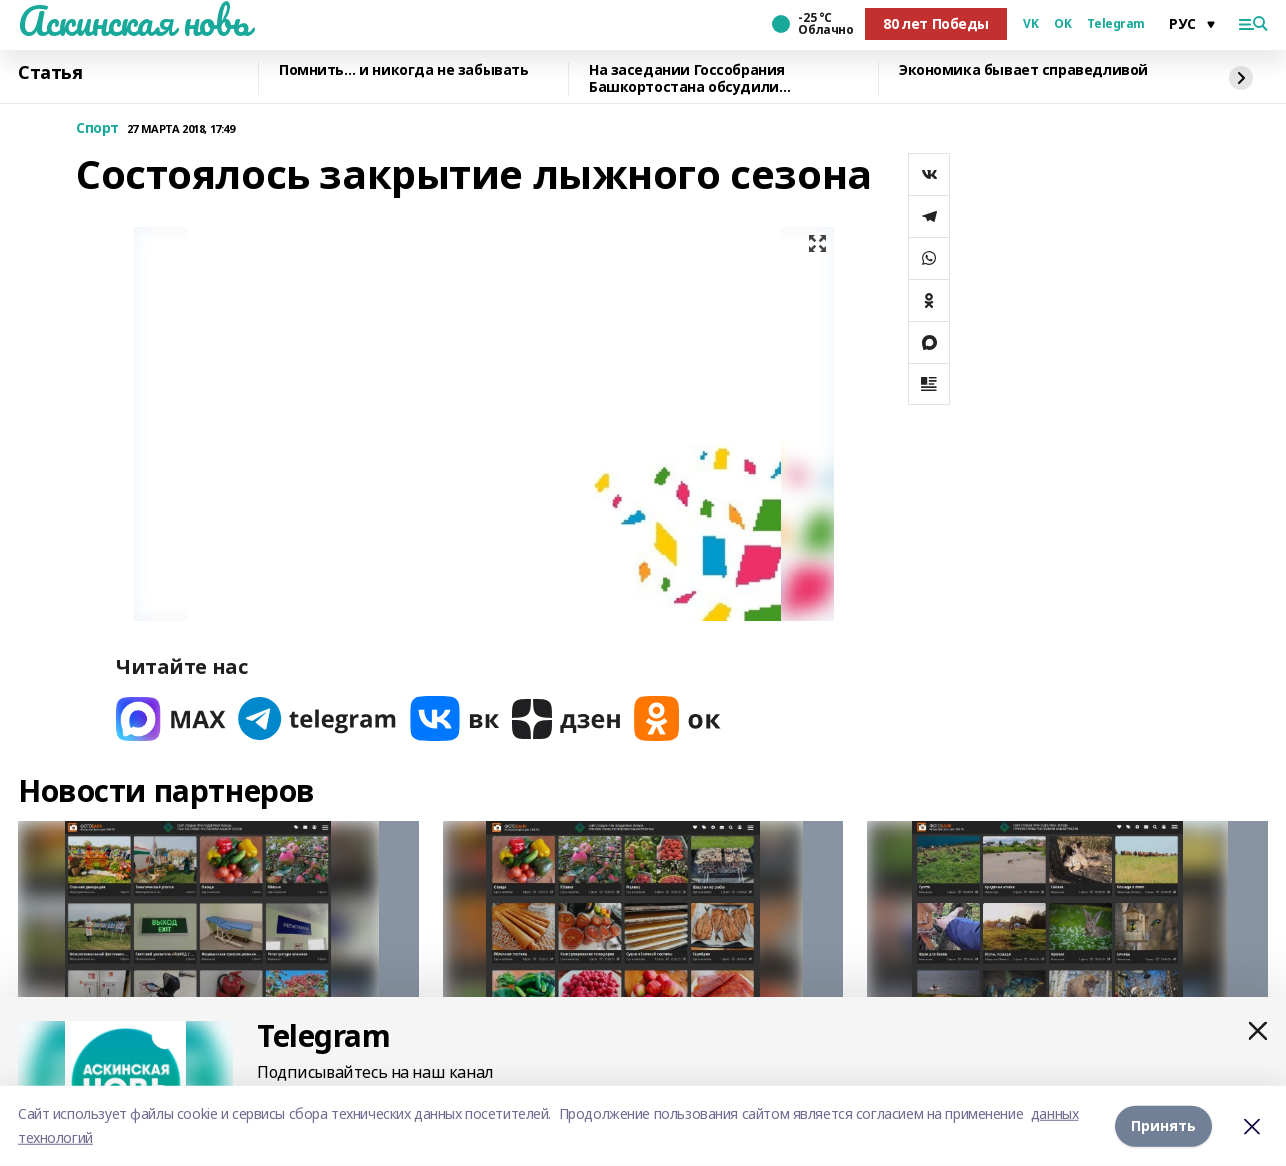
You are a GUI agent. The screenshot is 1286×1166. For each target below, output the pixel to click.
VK (1030, 24)
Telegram (1116, 24)
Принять (1163, 1125)
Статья (50, 73)
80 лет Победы (936, 23)
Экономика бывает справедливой (1023, 70)
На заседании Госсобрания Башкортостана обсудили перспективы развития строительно (723, 78)
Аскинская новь (133, 21)
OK (1062, 24)
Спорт (97, 128)
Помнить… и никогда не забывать (403, 70)
